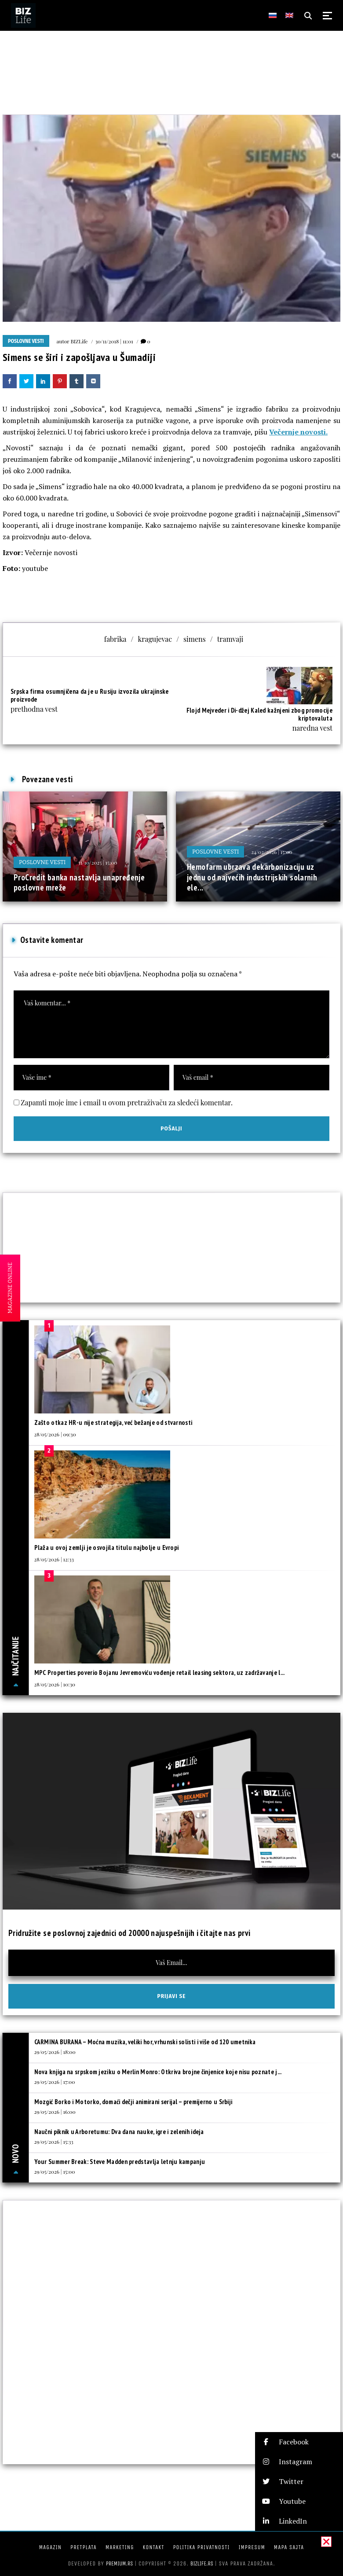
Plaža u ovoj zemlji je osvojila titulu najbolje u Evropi (106, 1547)
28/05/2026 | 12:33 (54, 1559)
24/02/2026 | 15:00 (271, 851)
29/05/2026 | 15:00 (54, 2171)
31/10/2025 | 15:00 (97, 862)
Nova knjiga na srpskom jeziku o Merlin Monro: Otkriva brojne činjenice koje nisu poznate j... (158, 2072)
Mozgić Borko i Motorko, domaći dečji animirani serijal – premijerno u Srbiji (133, 2102)
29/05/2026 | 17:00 (54, 2081)
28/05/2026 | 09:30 (55, 1434)
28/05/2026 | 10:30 (55, 1684)
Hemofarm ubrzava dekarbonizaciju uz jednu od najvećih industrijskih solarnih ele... (252, 877)
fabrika (115, 639)
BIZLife (79, 341)
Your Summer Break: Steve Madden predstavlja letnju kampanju (119, 2161)
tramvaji (230, 639)
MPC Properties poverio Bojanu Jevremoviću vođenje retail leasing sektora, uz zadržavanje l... (159, 1672)
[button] (299, 2442)
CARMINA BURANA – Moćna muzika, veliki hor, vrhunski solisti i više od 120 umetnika (145, 2042)
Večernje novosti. (298, 432)
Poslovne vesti (26, 341)
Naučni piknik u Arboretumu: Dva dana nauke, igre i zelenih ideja (119, 2131)
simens (194, 639)
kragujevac (155, 639)
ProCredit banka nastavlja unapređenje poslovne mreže (79, 882)
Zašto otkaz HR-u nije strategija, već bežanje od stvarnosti (113, 1422)
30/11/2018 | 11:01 (114, 341)
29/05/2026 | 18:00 (55, 2051)
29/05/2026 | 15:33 (53, 2141)
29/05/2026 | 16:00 (55, 2111)
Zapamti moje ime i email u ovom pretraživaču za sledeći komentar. (127, 1102)
